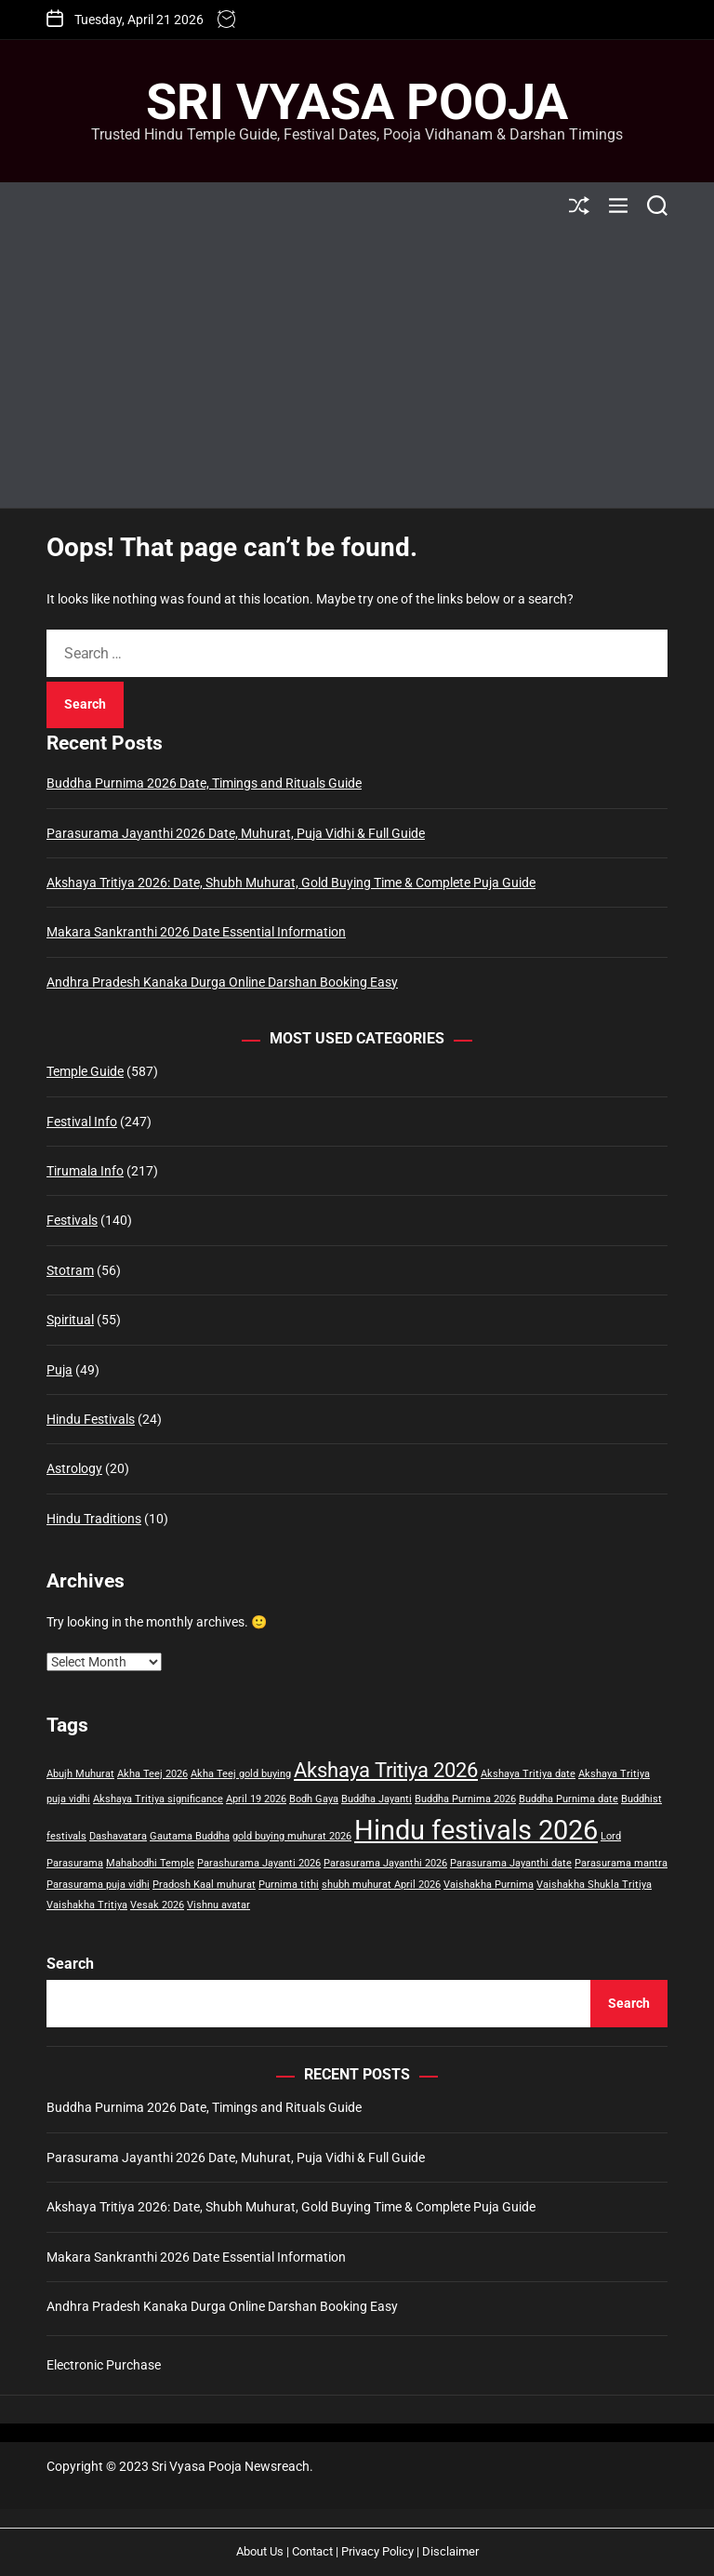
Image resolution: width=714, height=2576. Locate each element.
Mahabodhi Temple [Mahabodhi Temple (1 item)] (150, 1863)
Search (70, 1963)
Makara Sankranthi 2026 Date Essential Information (196, 931)
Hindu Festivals (90, 1419)
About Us (260, 2551)
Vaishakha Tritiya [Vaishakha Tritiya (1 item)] (86, 1905)
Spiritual (70, 1319)
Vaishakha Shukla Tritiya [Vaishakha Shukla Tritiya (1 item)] (594, 1885)
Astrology (74, 1468)
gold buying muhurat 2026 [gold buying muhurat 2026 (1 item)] (291, 1836)
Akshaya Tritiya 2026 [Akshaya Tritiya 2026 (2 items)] (386, 1770)
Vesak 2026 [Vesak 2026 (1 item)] (157, 1905)
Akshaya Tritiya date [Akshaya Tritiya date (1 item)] (528, 1774)
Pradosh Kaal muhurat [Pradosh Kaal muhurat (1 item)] (204, 1885)
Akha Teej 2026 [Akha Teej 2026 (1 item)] (152, 1774)
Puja (59, 1369)
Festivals (72, 1220)
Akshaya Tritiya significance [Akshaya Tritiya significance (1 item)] (158, 1799)
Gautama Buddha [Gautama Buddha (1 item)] (190, 1836)
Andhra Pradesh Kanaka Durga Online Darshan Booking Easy (222, 982)
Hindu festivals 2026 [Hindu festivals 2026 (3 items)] (476, 1830)
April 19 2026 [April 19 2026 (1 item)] (256, 1799)
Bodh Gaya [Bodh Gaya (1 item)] (313, 1799)
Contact (312, 2551)
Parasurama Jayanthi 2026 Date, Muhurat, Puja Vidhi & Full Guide (235, 833)
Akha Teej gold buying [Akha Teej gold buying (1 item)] (241, 1774)
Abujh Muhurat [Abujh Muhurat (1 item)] (80, 1774)
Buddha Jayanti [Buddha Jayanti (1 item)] (376, 1799)
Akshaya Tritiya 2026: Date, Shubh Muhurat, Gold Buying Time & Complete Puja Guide (291, 882)
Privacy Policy (377, 2551)
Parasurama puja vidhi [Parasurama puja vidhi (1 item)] (98, 1885)
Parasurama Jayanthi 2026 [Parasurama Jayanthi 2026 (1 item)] (385, 1863)
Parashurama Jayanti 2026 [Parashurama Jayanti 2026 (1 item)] (259, 1863)
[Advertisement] (357, 368)
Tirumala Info (85, 1170)
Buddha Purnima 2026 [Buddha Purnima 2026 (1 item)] (465, 1799)
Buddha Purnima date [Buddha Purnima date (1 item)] (568, 1799)
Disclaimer (450, 2551)
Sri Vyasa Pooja (357, 102)
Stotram (70, 1270)
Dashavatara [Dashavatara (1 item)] (118, 1836)
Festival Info (81, 1121)
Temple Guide (85, 1071)
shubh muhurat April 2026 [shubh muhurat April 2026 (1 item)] (381, 1885)
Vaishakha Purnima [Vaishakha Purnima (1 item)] (488, 1885)
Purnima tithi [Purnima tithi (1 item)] (288, 1885)
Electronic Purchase (103, 2364)
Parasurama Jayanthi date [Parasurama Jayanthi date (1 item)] (511, 1863)
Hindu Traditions (93, 1518)
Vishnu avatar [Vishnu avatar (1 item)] (218, 1905)
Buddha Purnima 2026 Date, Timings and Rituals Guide (204, 783)
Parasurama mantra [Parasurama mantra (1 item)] (621, 1863)
